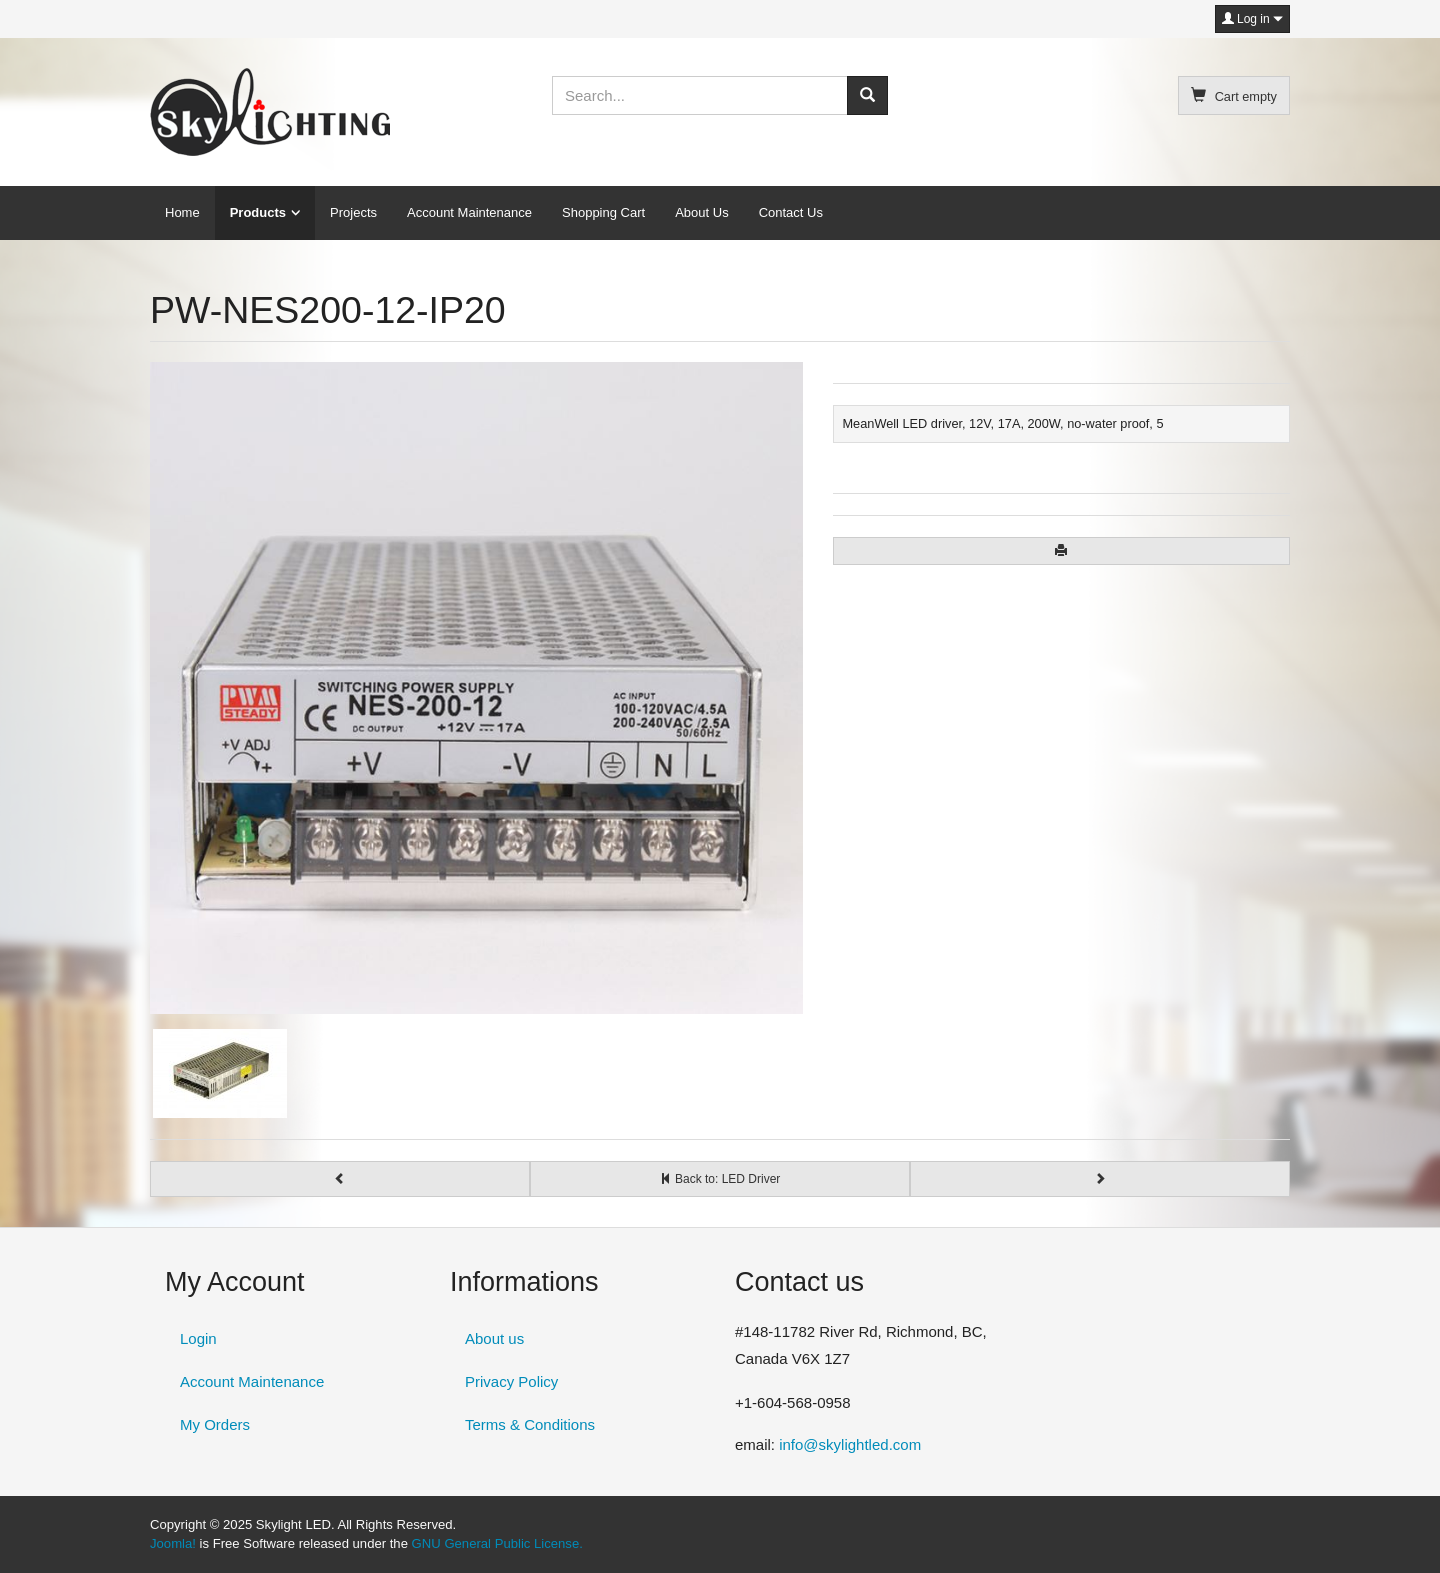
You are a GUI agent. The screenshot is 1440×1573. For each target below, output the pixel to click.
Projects (353, 212)
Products (258, 212)
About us (494, 1338)
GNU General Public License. (497, 1543)
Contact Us (791, 212)
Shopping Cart (603, 212)
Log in (1252, 19)
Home (182, 212)
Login (198, 1338)
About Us (701, 212)
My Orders (215, 1424)
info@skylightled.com (850, 1444)
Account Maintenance (469, 212)
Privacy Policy (511, 1381)
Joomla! (173, 1543)
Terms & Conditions (530, 1424)
